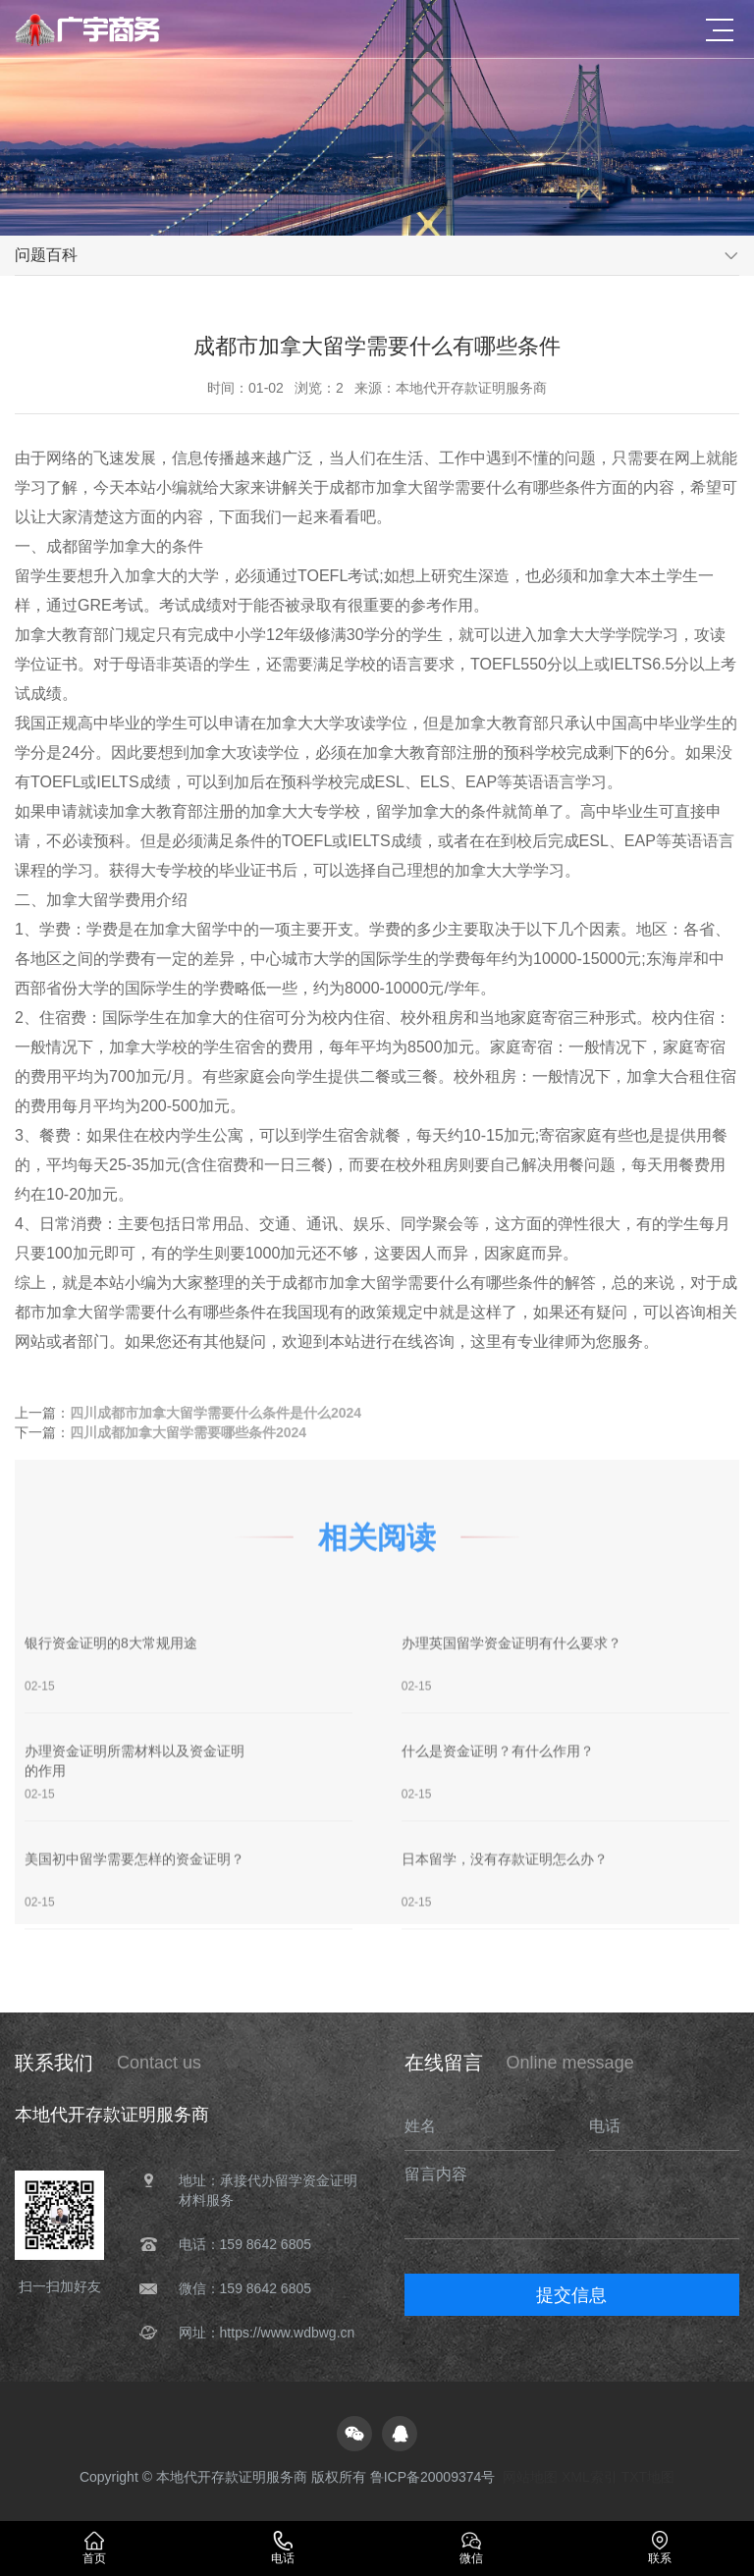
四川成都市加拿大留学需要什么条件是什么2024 (215, 1414)
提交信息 (571, 2295)
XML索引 (590, 2477)
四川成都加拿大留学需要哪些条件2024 (188, 1434)
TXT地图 (647, 2477)
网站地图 (530, 2477)
